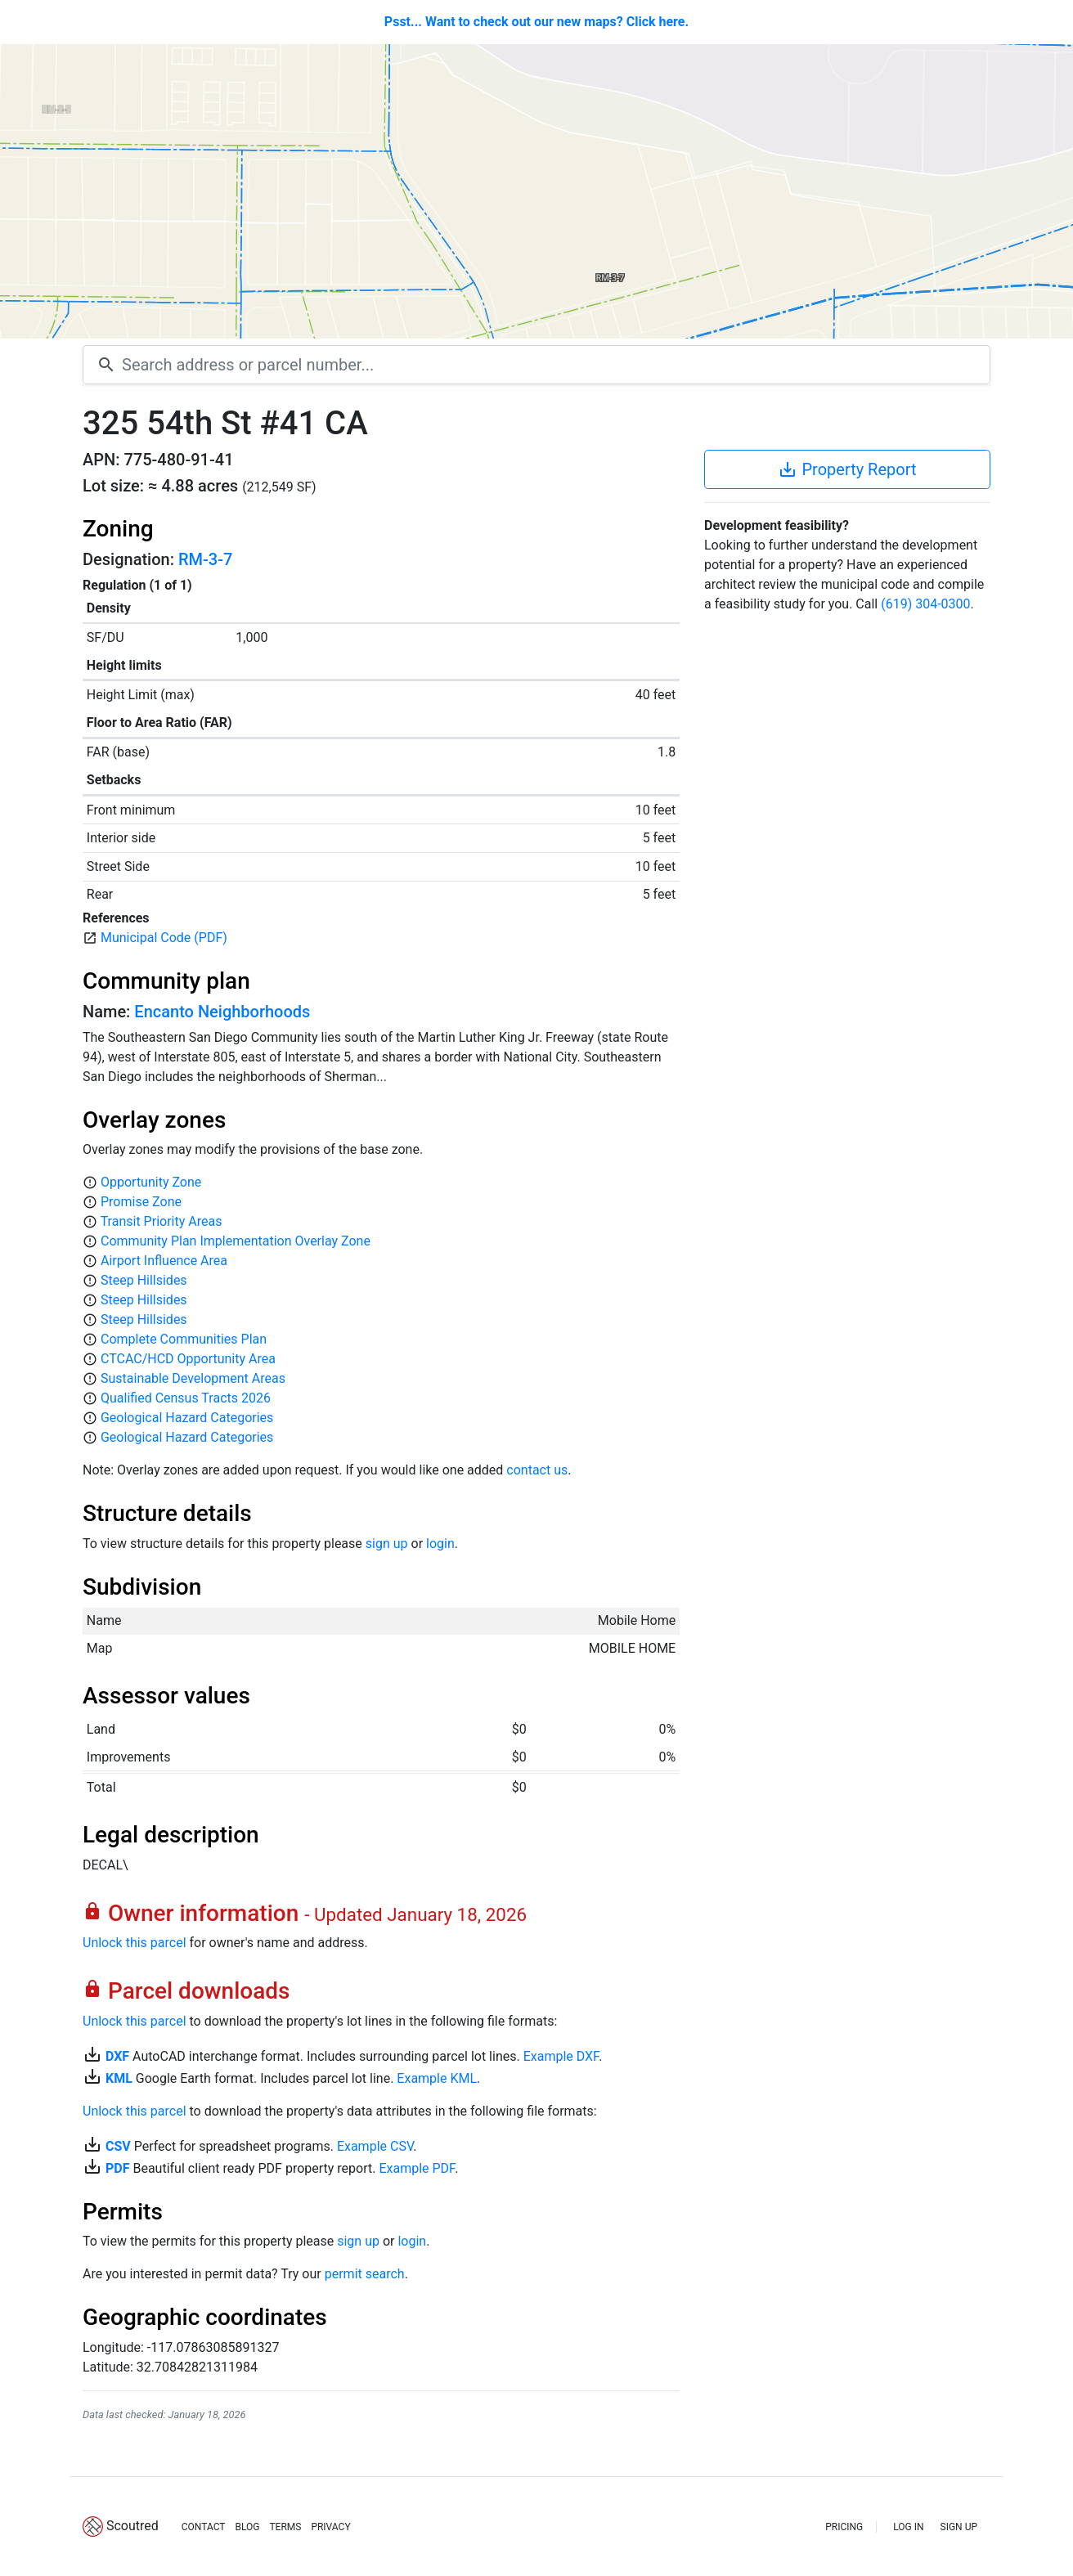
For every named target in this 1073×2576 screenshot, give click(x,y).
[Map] (536, 191)
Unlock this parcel (134, 1942)
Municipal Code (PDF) (164, 937)
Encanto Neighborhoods (222, 1011)
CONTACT (204, 2527)
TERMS (285, 2527)
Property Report (847, 469)
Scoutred (132, 2525)
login (440, 1543)
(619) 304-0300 (925, 604)
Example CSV (375, 2146)
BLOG (247, 2527)
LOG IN (908, 2527)
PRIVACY (330, 2527)
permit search (365, 2274)
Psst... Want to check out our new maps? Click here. (536, 21)
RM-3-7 (205, 559)
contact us (537, 1470)
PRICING (844, 2527)
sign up (387, 1543)
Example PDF (417, 2168)
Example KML (437, 2078)
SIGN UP (959, 2527)
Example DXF (561, 2056)
